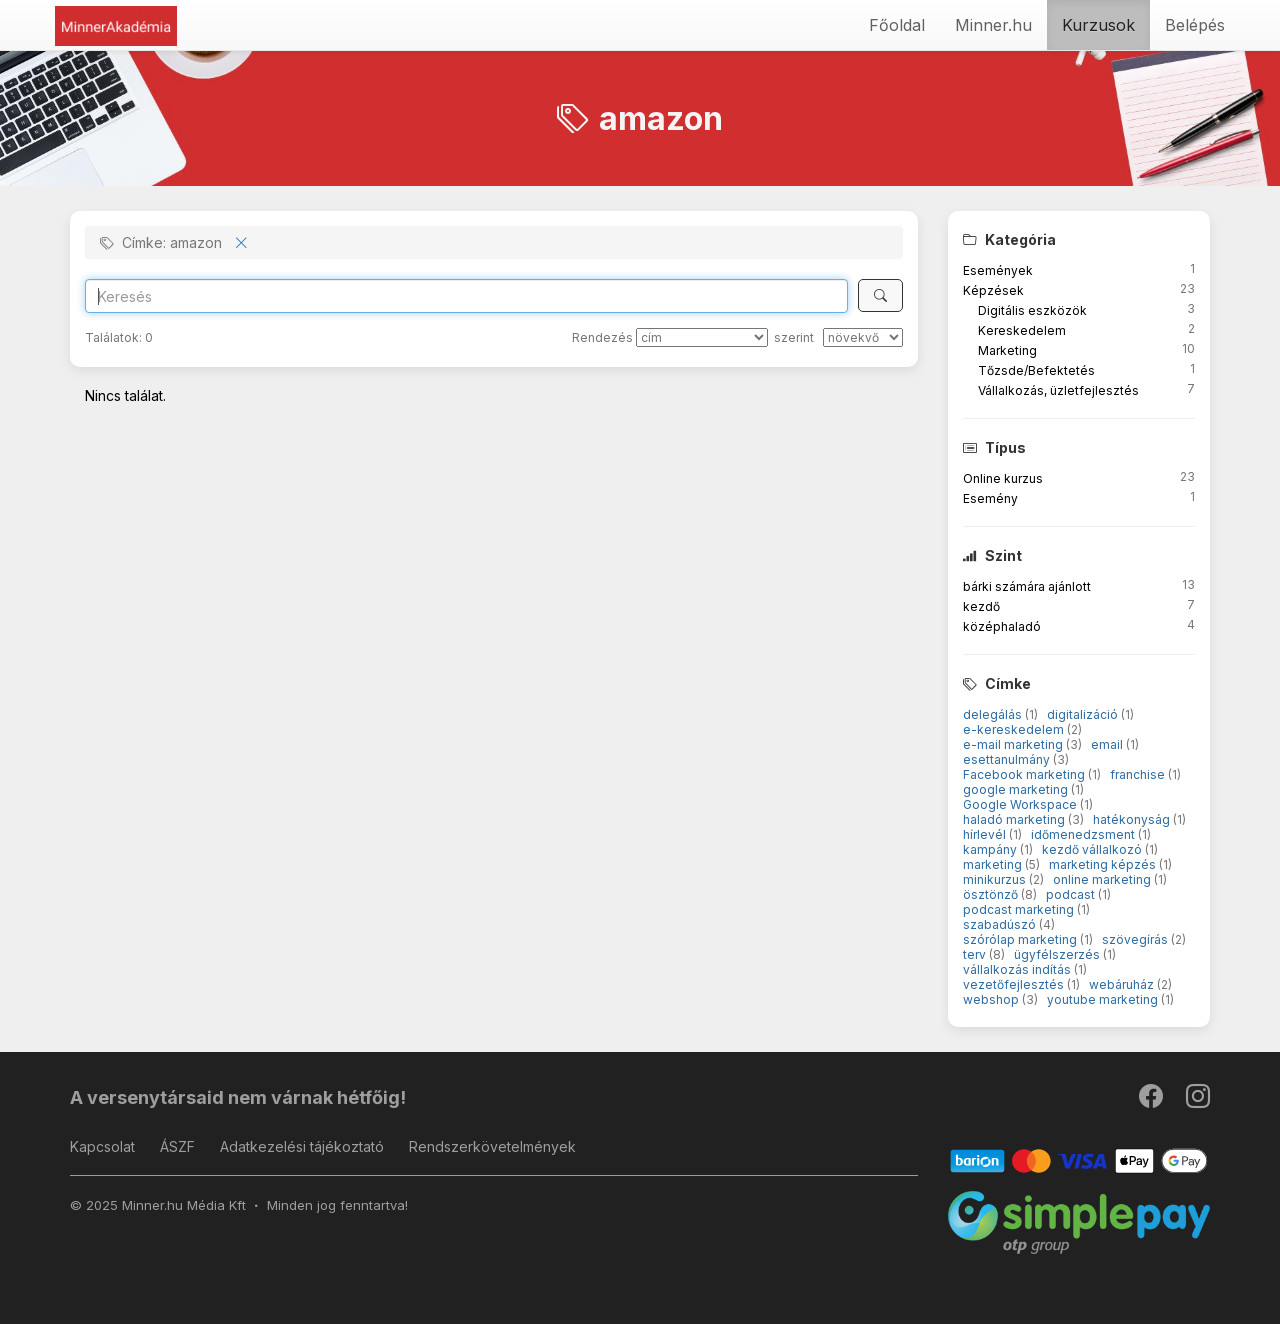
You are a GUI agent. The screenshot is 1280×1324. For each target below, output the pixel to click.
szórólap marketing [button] (1021, 939)
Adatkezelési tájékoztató (302, 1146)
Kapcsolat (102, 1146)
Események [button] (998, 270)
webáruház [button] (1123, 984)
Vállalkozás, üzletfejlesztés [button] (1058, 390)
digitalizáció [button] (1084, 714)
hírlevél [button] (986, 834)
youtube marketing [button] (1104, 999)
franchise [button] (1139, 774)
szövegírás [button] (1136, 939)
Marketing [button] (1007, 350)
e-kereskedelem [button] (1015, 729)
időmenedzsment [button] (1084, 834)
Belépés (1195, 25)
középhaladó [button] (1002, 626)
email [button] (1108, 744)
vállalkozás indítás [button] (1018, 969)
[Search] (466, 296)
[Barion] (1079, 1159)
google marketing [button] (1017, 789)
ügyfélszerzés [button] (1058, 954)
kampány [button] (991, 849)
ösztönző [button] (992, 894)
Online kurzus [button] (1003, 478)
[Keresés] (880, 295)
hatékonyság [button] (1133, 819)
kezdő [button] (981, 606)
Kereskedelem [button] (1022, 330)
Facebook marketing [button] (1025, 774)
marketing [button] (994, 864)
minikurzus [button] (996, 879)
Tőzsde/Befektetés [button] (1036, 370)
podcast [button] (1072, 894)
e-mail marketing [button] (1014, 744)
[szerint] (863, 337)
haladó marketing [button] (1015, 819)
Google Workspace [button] (1021, 804)
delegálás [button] (994, 714)
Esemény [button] (990, 498)
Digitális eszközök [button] (1032, 310)
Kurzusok (1098, 25)
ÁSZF (177, 1146)
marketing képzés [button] (1104, 864)
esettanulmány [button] (1008, 759)
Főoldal (897, 25)
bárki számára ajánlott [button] (1027, 586)
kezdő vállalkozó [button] (1093, 849)
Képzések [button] (993, 290)
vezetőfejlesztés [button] (1015, 984)
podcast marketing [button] (1020, 909)
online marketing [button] (1103, 879)
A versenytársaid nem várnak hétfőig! (238, 1097)
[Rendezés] (702, 337)
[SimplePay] (1079, 1221)
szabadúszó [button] (1001, 924)
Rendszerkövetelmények (492, 1146)
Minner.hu (993, 25)
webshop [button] (992, 999)
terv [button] (976, 954)
